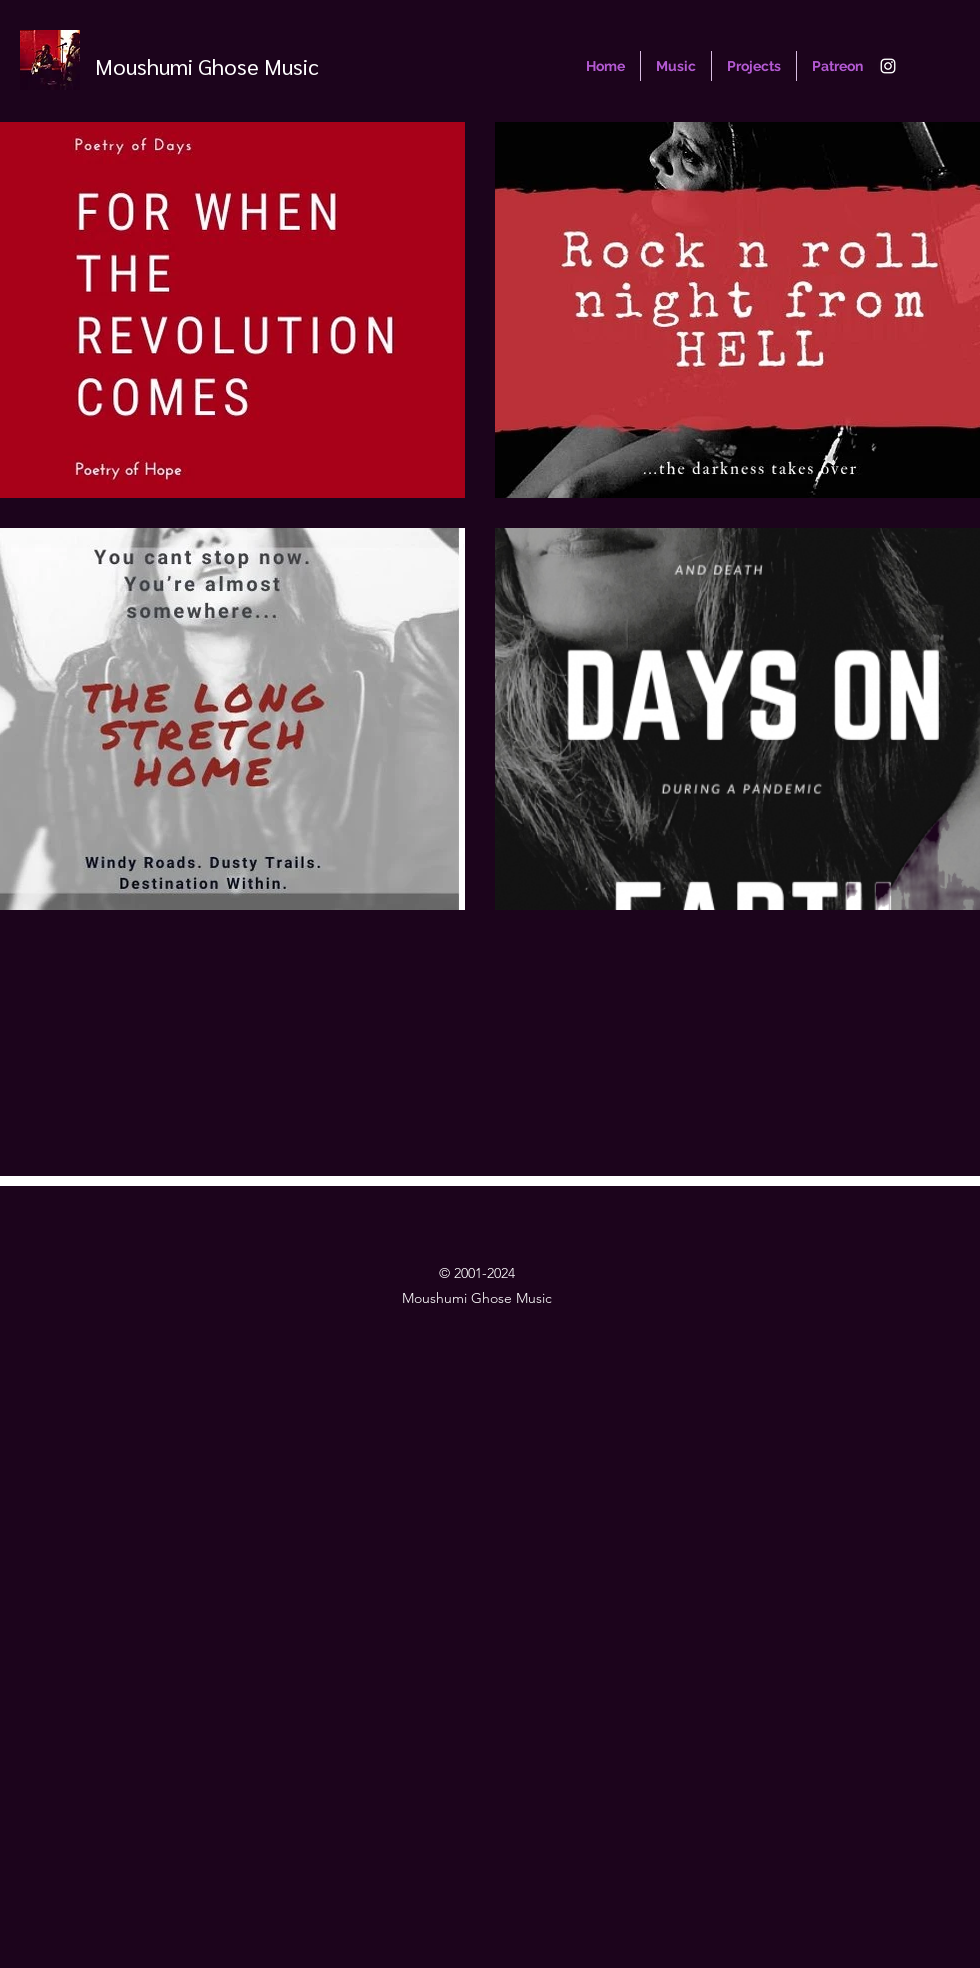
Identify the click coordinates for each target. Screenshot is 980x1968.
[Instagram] (888, 66)
